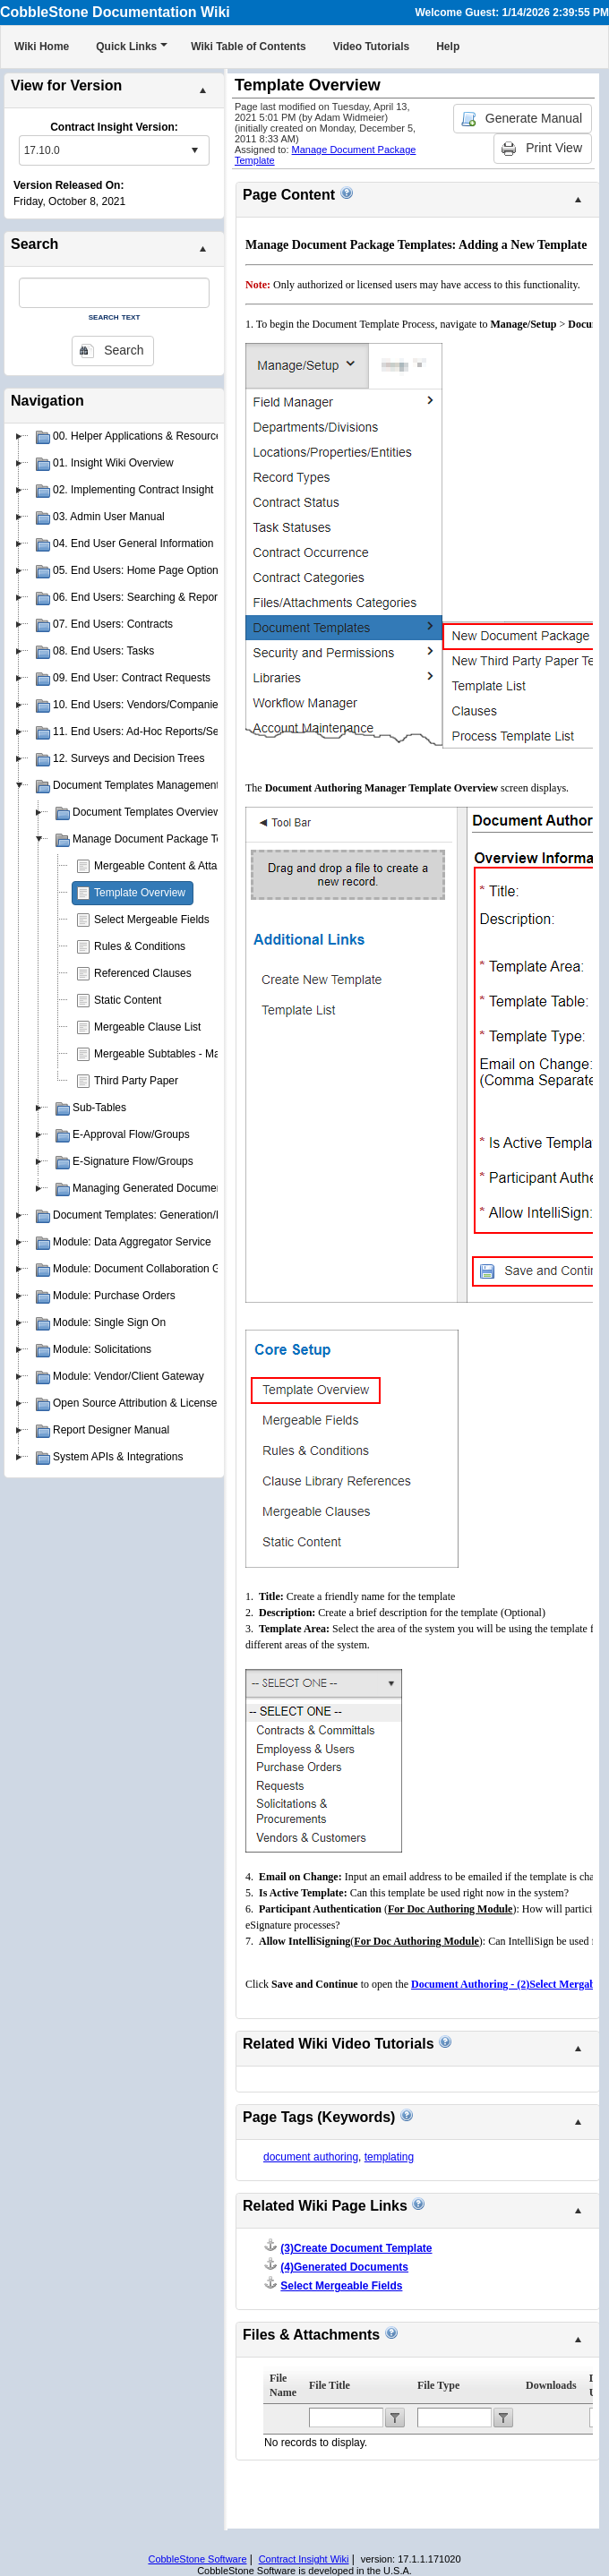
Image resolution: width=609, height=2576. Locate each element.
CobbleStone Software (197, 2559)
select (194, 150)
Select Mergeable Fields (152, 919)
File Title (329, 2385)
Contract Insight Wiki (304, 2559)
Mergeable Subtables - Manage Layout (186, 1054)
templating (389, 2157)
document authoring (310, 2157)
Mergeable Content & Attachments (176, 866)
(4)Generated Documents (344, 2267)
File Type (438, 2385)
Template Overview (139, 892)
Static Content (127, 1000)
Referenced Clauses (143, 973)
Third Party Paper (136, 1080)
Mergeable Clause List (147, 1027)
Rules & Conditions (139, 946)
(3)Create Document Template (356, 2248)
